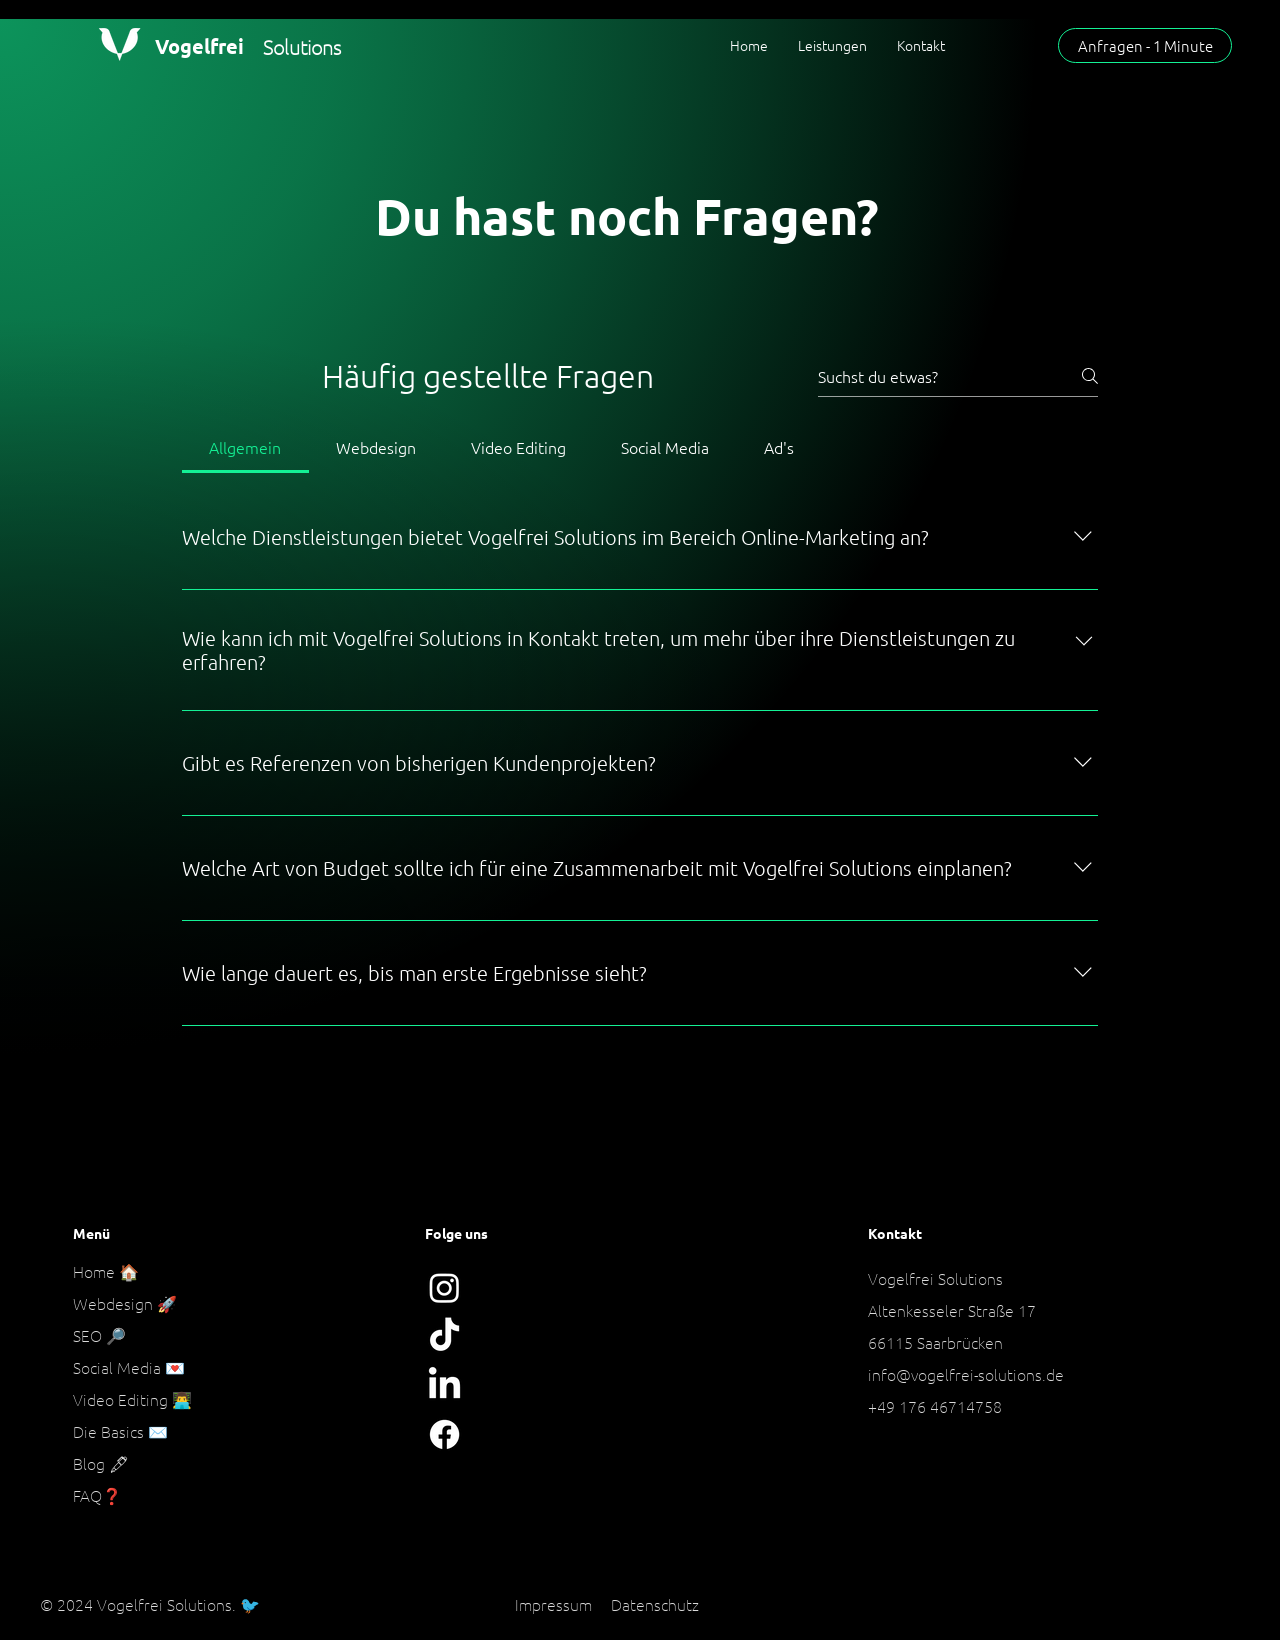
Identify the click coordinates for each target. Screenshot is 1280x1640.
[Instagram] (444, 1287)
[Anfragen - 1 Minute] (1145, 45)
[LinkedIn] (444, 1385)
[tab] (245, 447)
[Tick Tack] (444, 1336)
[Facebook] (444, 1434)
